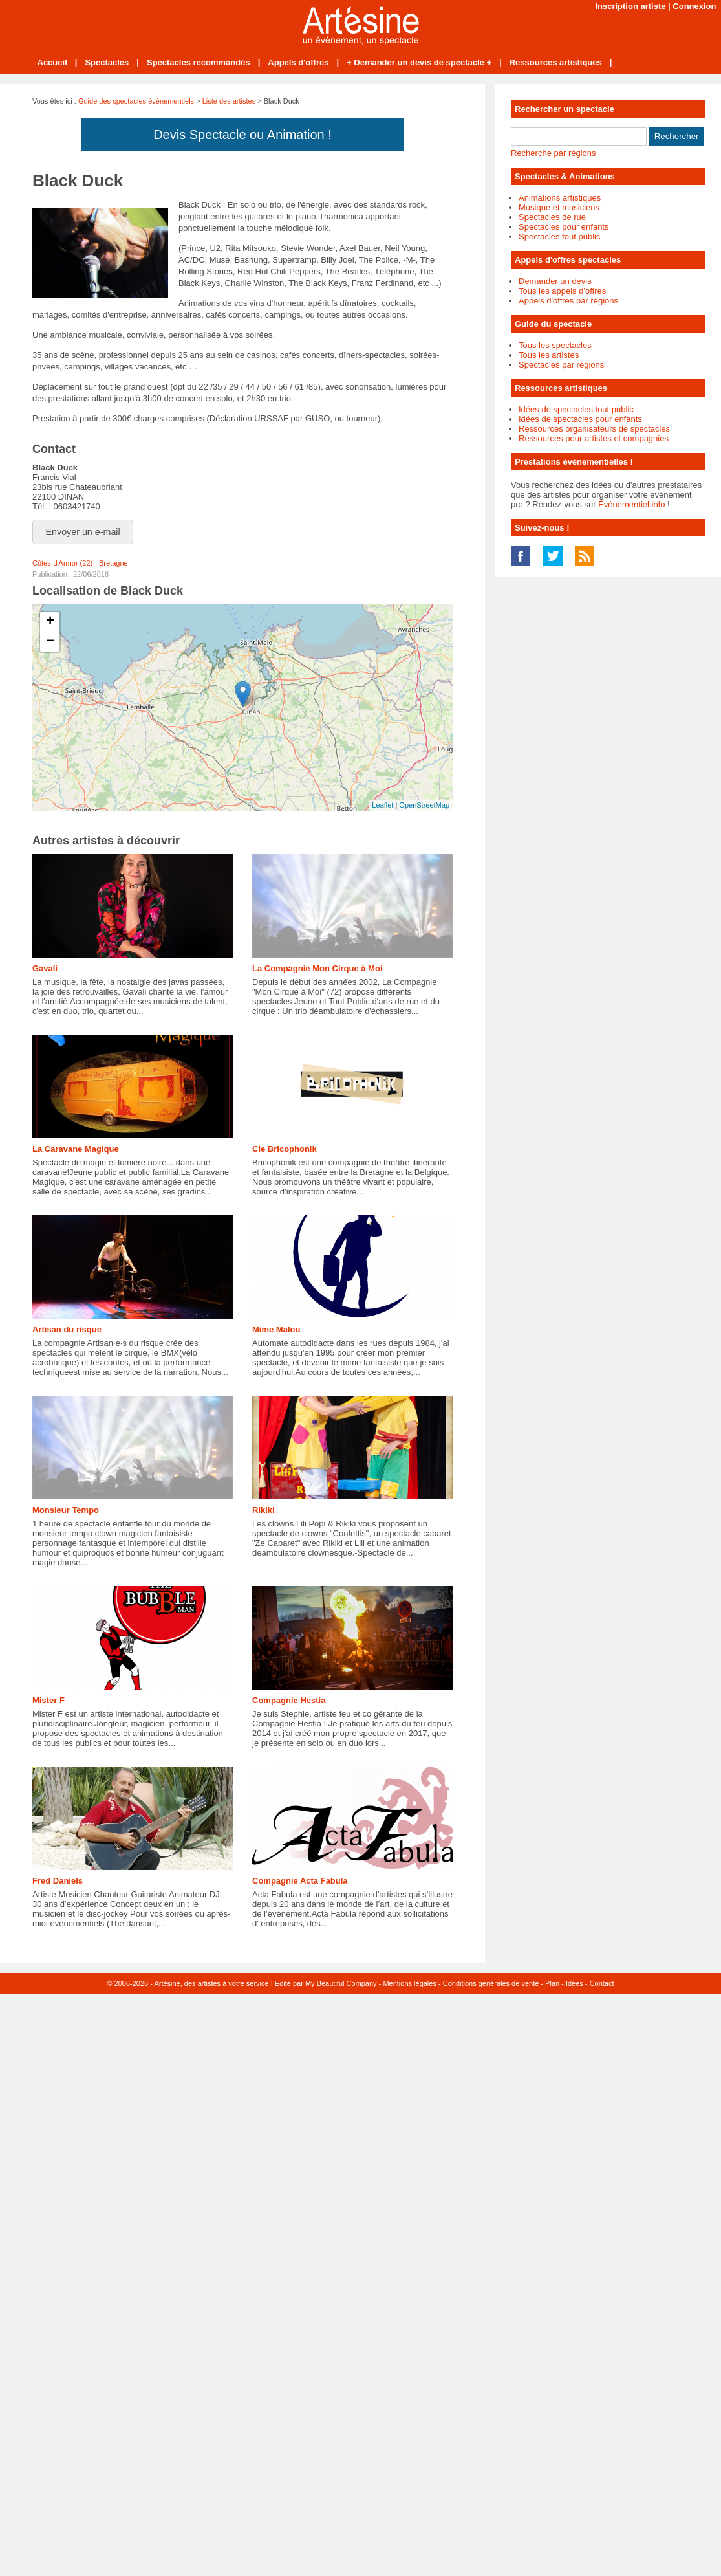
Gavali (45, 968)
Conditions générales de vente (491, 1983)
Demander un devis (555, 281)
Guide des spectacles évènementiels (136, 101)
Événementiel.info (631, 504)
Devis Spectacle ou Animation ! (242, 134)
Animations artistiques (560, 198)
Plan (552, 1983)
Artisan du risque (67, 1329)
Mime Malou (276, 1329)
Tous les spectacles (555, 345)
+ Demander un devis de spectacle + (419, 62)
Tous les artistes (549, 355)
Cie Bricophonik (284, 1149)
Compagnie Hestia (288, 1700)
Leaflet (382, 805)
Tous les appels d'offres (562, 291)
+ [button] (50, 622)
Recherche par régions (553, 153)
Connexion (694, 6)
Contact (602, 1983)
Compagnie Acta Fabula (300, 1881)
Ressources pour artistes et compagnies (594, 438)
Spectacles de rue (552, 217)
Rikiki (263, 1510)
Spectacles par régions (561, 364)
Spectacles (107, 62)
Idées (574, 1983)
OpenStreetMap (424, 805)
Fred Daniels (57, 1881)
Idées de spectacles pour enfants (580, 419)
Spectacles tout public (559, 236)
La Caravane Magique (75, 1149)
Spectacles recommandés (198, 62)
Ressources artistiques (556, 62)
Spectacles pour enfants (563, 227)
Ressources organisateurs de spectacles (594, 429)
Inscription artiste (630, 6)
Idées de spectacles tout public (576, 409)
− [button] (50, 642)
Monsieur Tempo (65, 1510)
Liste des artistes (229, 101)
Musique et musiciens (559, 207)
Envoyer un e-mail (83, 532)
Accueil (52, 62)
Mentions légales (409, 1983)
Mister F (48, 1700)
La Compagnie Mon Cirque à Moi (317, 968)
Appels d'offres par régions (568, 300)
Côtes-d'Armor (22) (62, 563)
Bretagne (113, 563)
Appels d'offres (298, 62)
